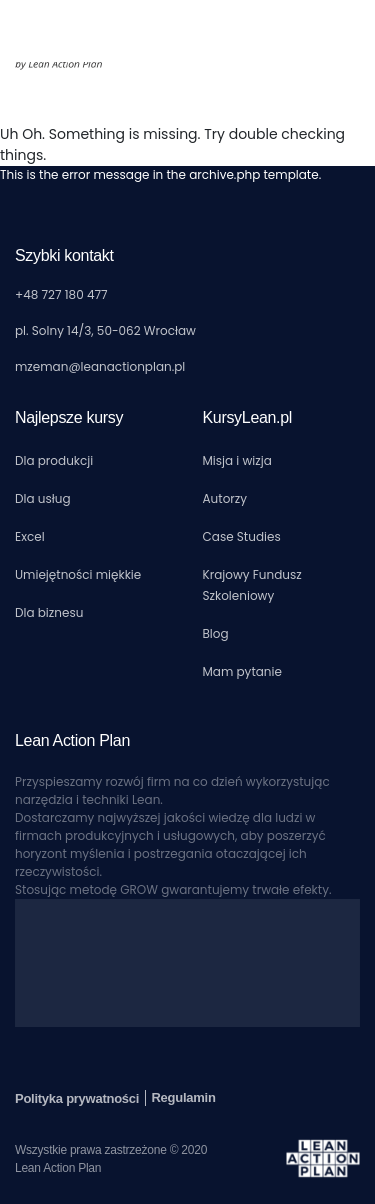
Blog (216, 633)
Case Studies (242, 536)
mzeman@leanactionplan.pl (100, 366)
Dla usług (43, 498)
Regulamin (183, 1097)
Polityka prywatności (78, 1098)
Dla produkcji (54, 460)
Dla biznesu (49, 612)
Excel (30, 536)
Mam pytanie (242, 671)
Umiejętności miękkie (78, 574)
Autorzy (225, 498)
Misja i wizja (237, 460)
